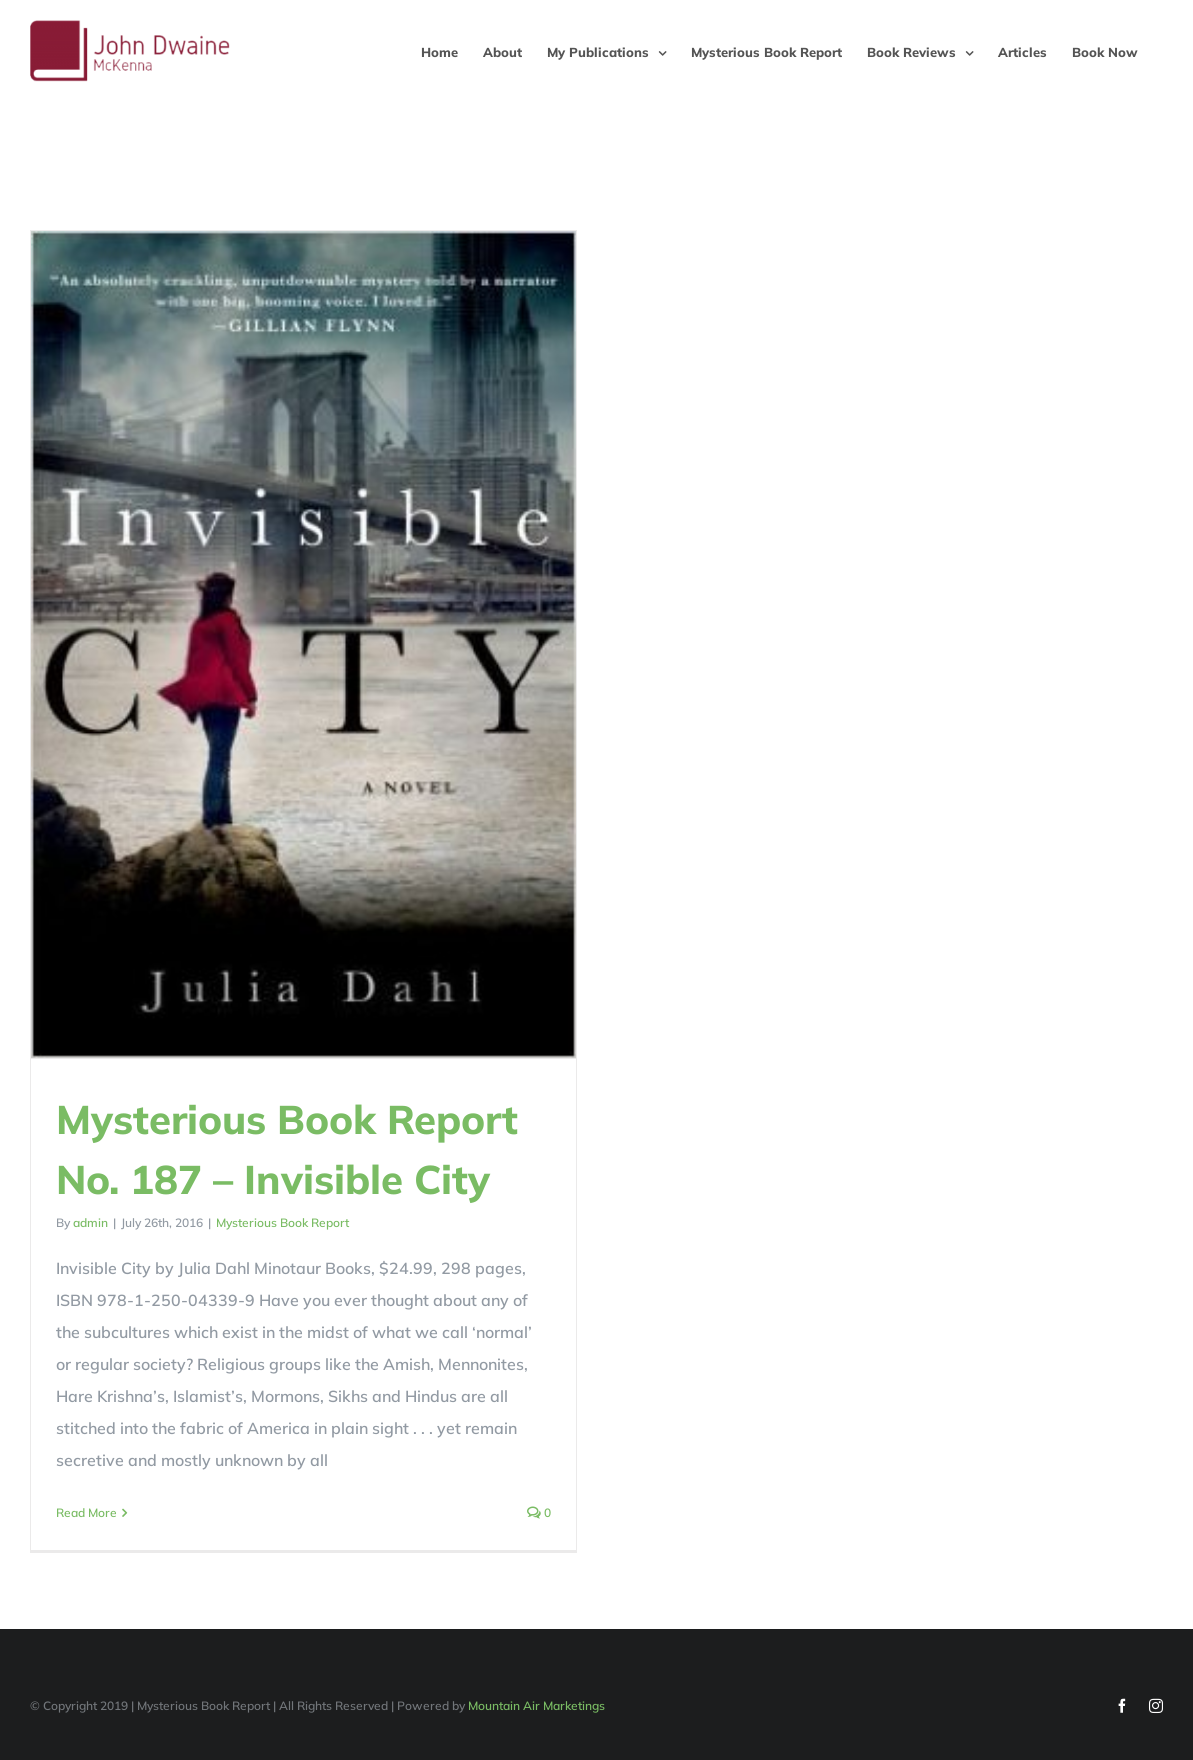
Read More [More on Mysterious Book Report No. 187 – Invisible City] (86, 1512)
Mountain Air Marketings (536, 1702)
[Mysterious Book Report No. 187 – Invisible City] (303, 644)
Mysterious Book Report (282, 1222)
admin (90, 1222)
